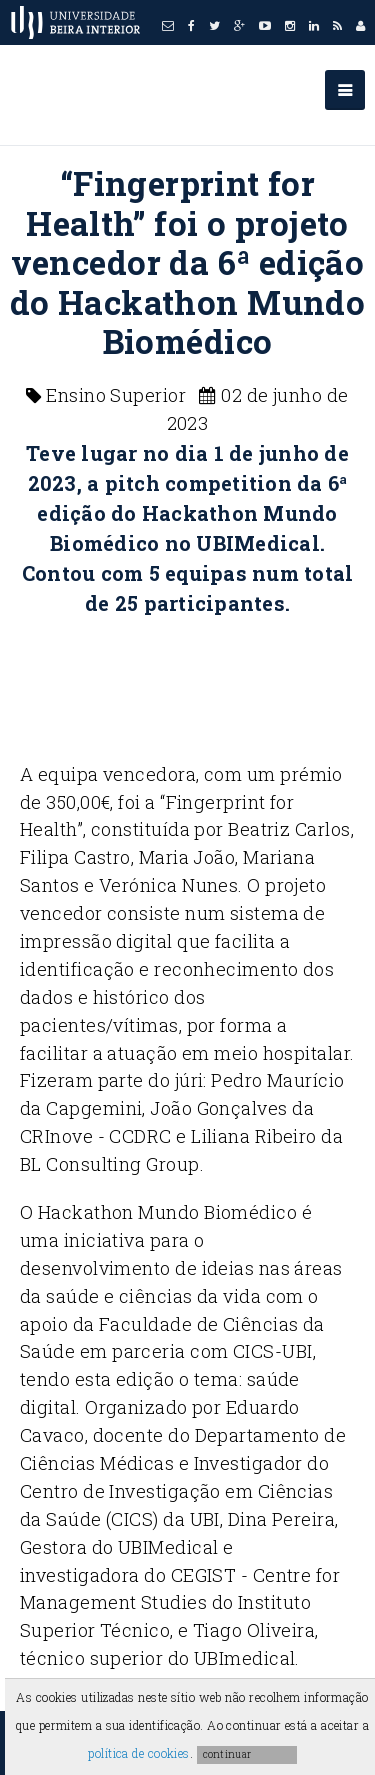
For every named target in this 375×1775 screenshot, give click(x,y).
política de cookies (139, 1753)
